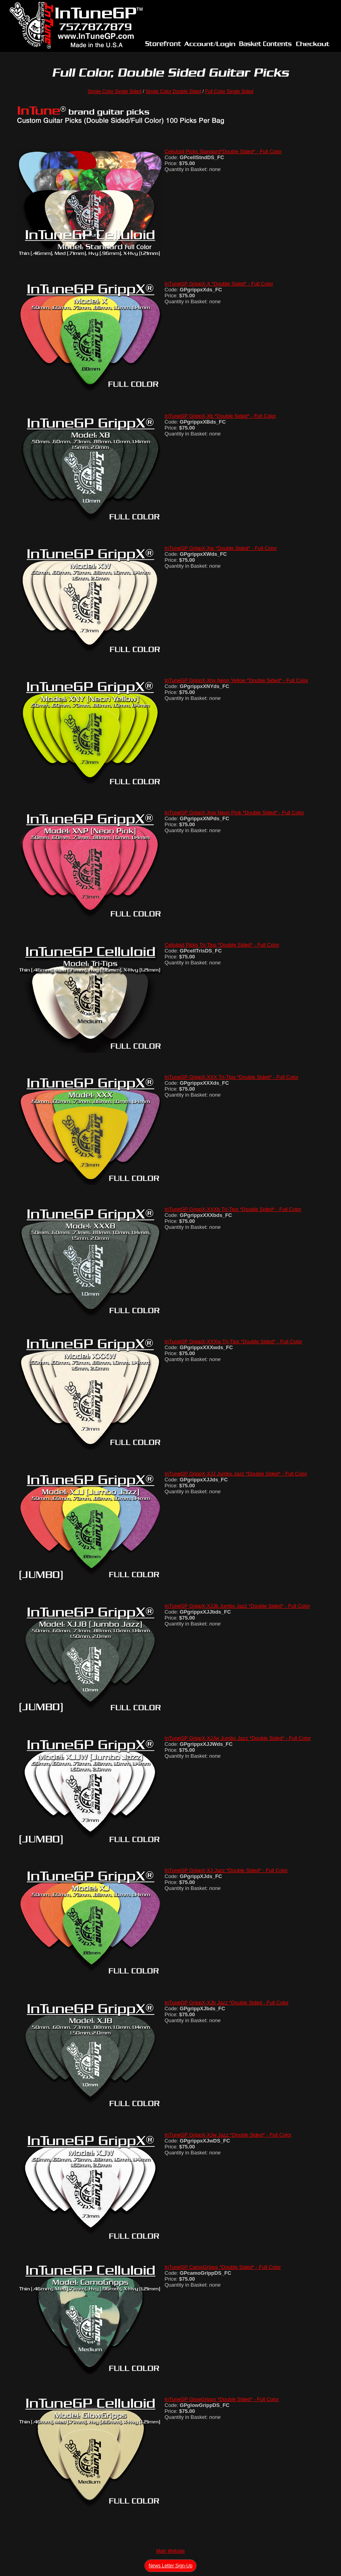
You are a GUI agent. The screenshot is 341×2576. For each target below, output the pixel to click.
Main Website (170, 2551)
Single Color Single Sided (115, 91)
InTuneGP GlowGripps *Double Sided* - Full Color (222, 2399)
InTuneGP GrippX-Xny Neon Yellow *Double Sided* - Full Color (236, 680)
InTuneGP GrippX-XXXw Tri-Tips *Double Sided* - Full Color (233, 1341)
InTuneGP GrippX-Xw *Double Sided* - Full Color (221, 548)
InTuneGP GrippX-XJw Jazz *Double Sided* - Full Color (228, 2135)
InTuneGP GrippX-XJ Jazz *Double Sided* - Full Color (226, 1870)
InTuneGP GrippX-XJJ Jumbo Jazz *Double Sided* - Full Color (236, 1474)
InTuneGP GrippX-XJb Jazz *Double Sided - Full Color (227, 2003)
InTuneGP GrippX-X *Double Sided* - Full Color (219, 284)
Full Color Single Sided (229, 91)
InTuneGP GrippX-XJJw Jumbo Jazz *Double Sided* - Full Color (238, 1738)
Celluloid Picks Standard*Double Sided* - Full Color (223, 151)
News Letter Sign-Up (171, 2565)
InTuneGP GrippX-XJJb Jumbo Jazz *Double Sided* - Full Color (237, 1606)
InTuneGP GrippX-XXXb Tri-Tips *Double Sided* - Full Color (233, 1209)
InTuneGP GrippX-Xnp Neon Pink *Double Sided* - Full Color (234, 813)
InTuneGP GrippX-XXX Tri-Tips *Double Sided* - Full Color (231, 1077)
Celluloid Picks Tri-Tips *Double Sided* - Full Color (222, 945)
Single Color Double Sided (173, 91)
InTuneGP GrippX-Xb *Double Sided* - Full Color (220, 416)
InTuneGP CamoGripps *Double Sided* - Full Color (223, 2267)
